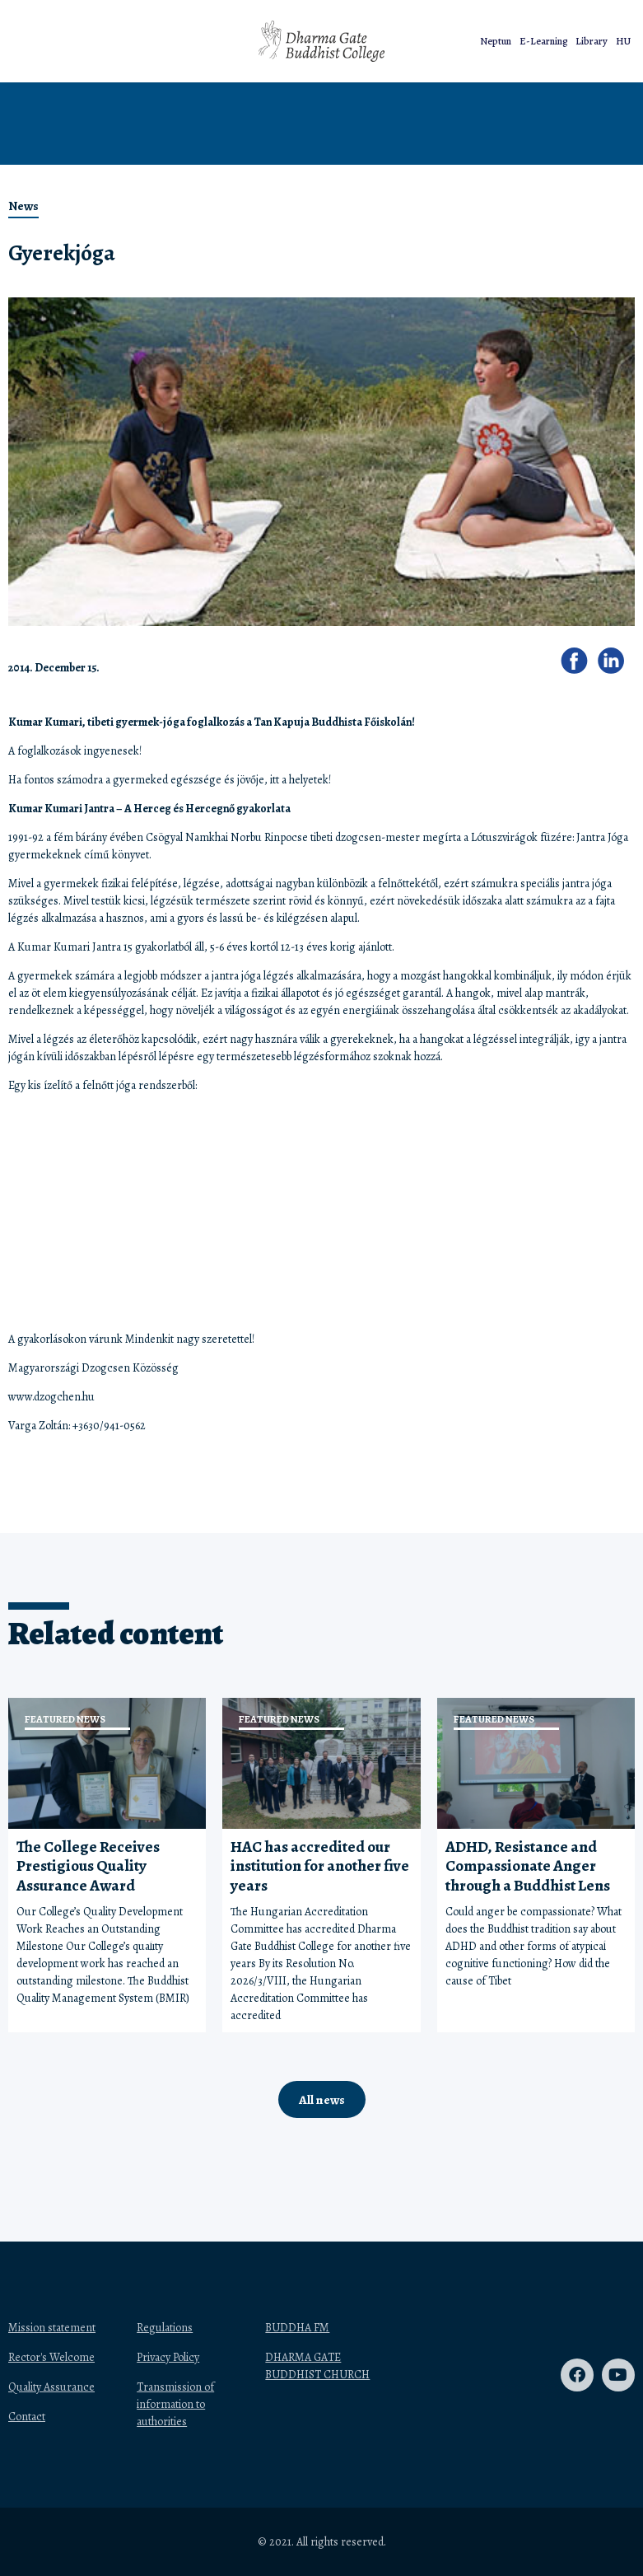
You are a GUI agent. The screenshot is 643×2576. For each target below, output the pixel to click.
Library (591, 41)
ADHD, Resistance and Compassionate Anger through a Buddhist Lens (527, 1865)
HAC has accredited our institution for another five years (320, 1865)
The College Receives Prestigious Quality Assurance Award (88, 1865)
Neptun (495, 41)
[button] (170, 41)
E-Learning (543, 41)
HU (623, 41)
